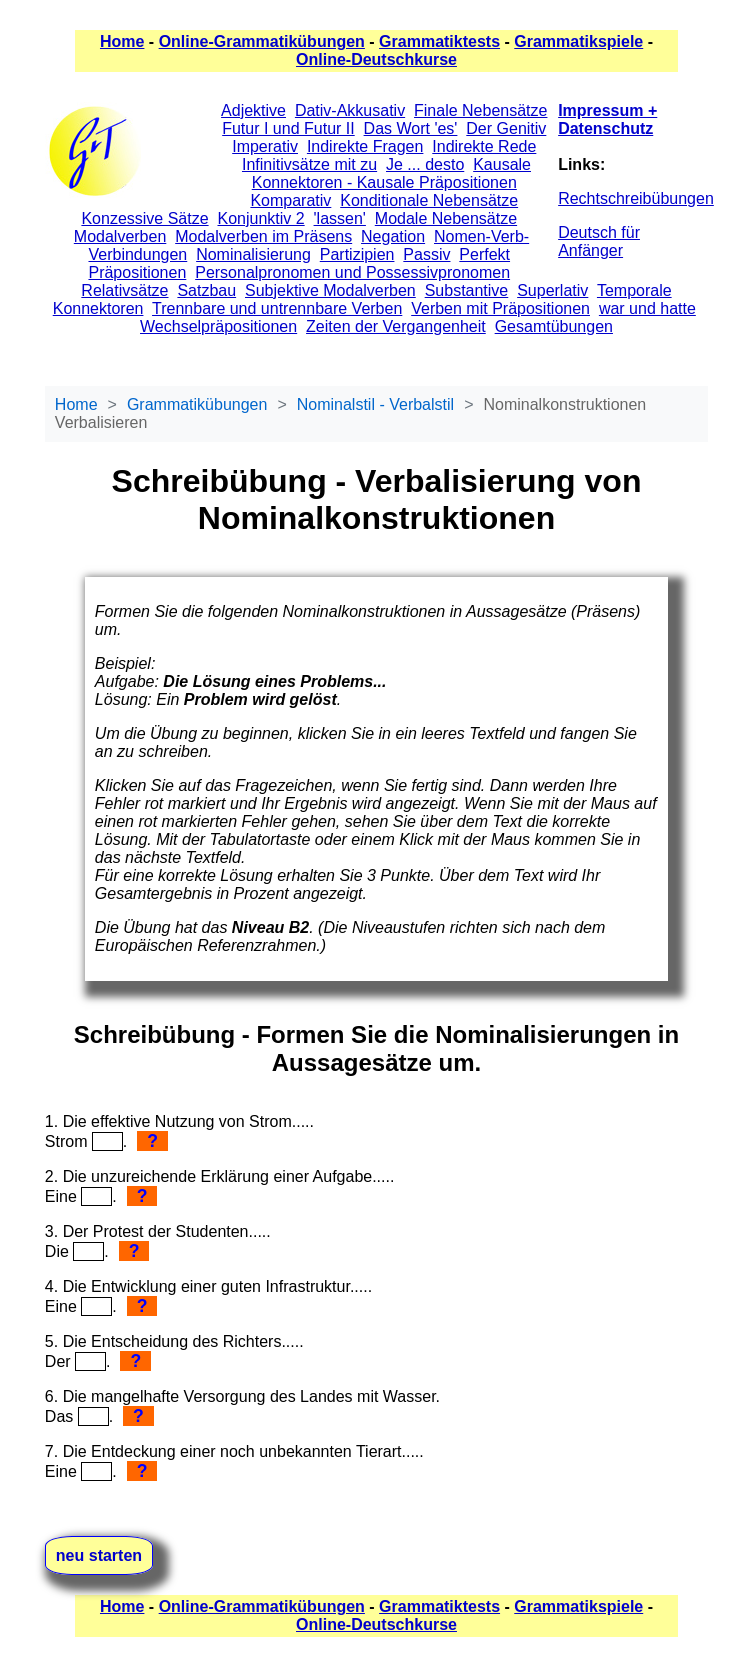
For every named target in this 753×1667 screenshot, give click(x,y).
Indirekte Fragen (365, 146)
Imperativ (265, 146)
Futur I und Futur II (288, 128)
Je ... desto (425, 164)
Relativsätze (124, 290)
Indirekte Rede (484, 146)
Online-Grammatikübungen (262, 41)
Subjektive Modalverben (330, 290)
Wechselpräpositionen (218, 326)
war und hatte (647, 308)
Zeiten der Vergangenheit (396, 326)
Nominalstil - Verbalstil (375, 404)
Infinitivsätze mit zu (309, 164)
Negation (393, 236)
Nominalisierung (253, 254)
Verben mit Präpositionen (500, 308)
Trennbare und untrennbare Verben (277, 308)
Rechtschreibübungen (636, 198)
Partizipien (357, 254)
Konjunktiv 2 (260, 218)
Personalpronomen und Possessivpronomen (352, 272)
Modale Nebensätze (446, 218)
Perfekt (484, 254)
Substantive (467, 290)
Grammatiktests (439, 41)
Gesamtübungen (554, 326)
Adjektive (253, 110)
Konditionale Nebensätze (429, 200)
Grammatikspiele (578, 41)
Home (122, 41)
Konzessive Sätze (144, 218)
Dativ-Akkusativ (350, 110)
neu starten (99, 1555)
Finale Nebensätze (480, 110)
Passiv (426, 254)
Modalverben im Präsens (263, 236)
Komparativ (290, 200)
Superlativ (552, 290)
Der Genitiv (506, 128)
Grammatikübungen (197, 404)
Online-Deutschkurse (376, 59)
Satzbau (206, 290)
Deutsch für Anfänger (599, 241)
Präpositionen (137, 272)
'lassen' (340, 218)
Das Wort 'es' (411, 128)
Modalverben (120, 236)
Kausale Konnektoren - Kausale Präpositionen (391, 173)
